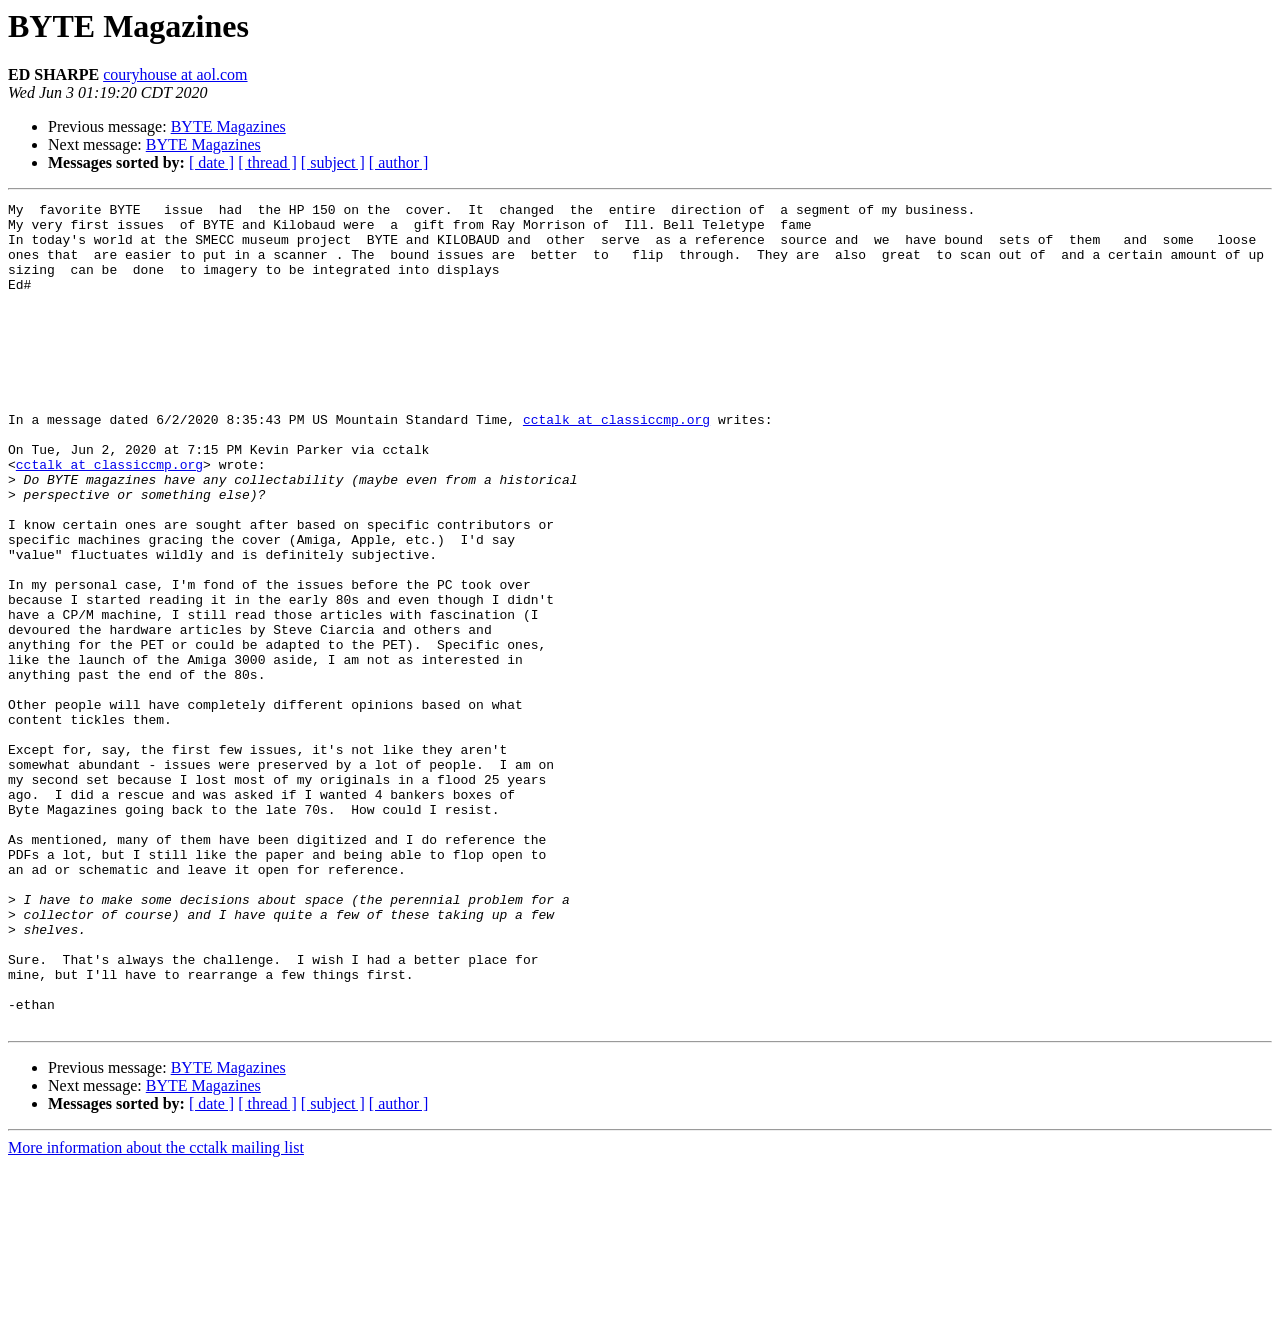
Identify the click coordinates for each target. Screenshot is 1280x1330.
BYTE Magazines (228, 126)
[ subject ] (333, 162)
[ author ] (399, 162)
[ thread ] (267, 162)
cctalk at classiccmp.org (616, 464)
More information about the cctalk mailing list (156, 1312)
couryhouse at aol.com (175, 74)
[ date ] (211, 162)
